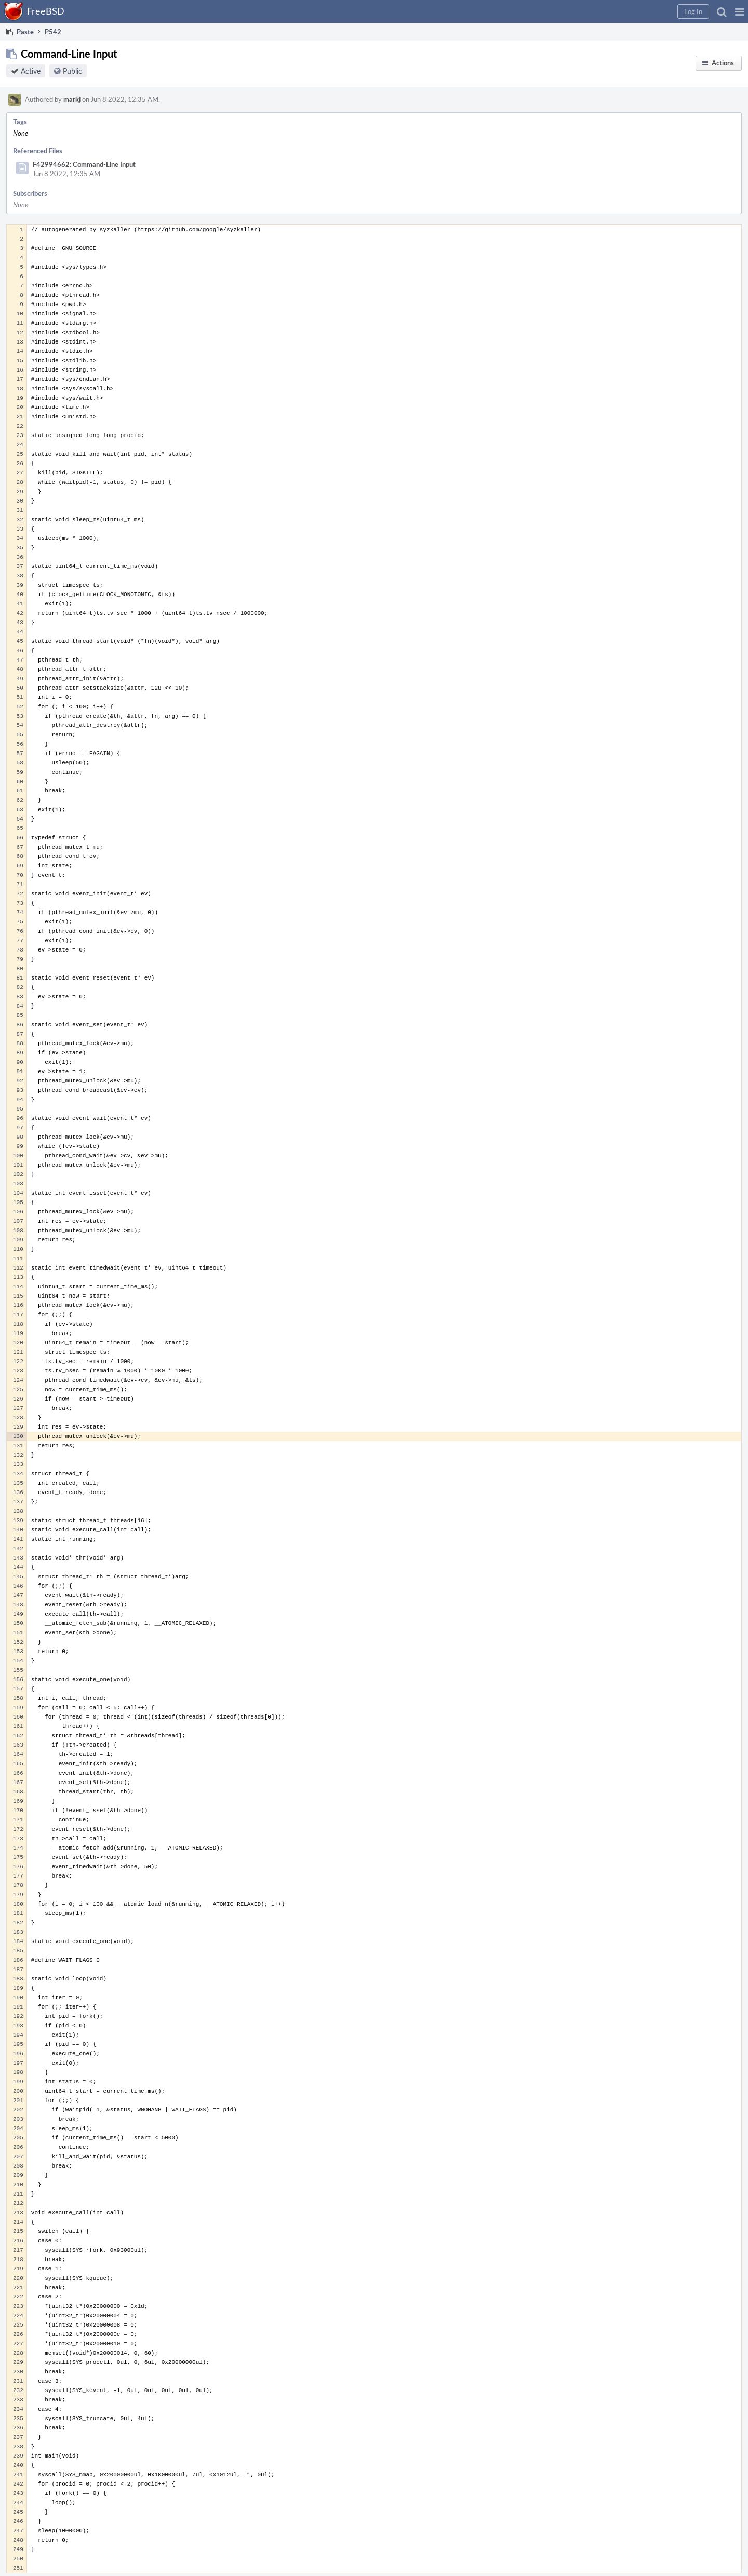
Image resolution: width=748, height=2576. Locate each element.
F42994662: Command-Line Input (84, 164)
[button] (739, 11)
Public (72, 71)
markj (72, 99)
